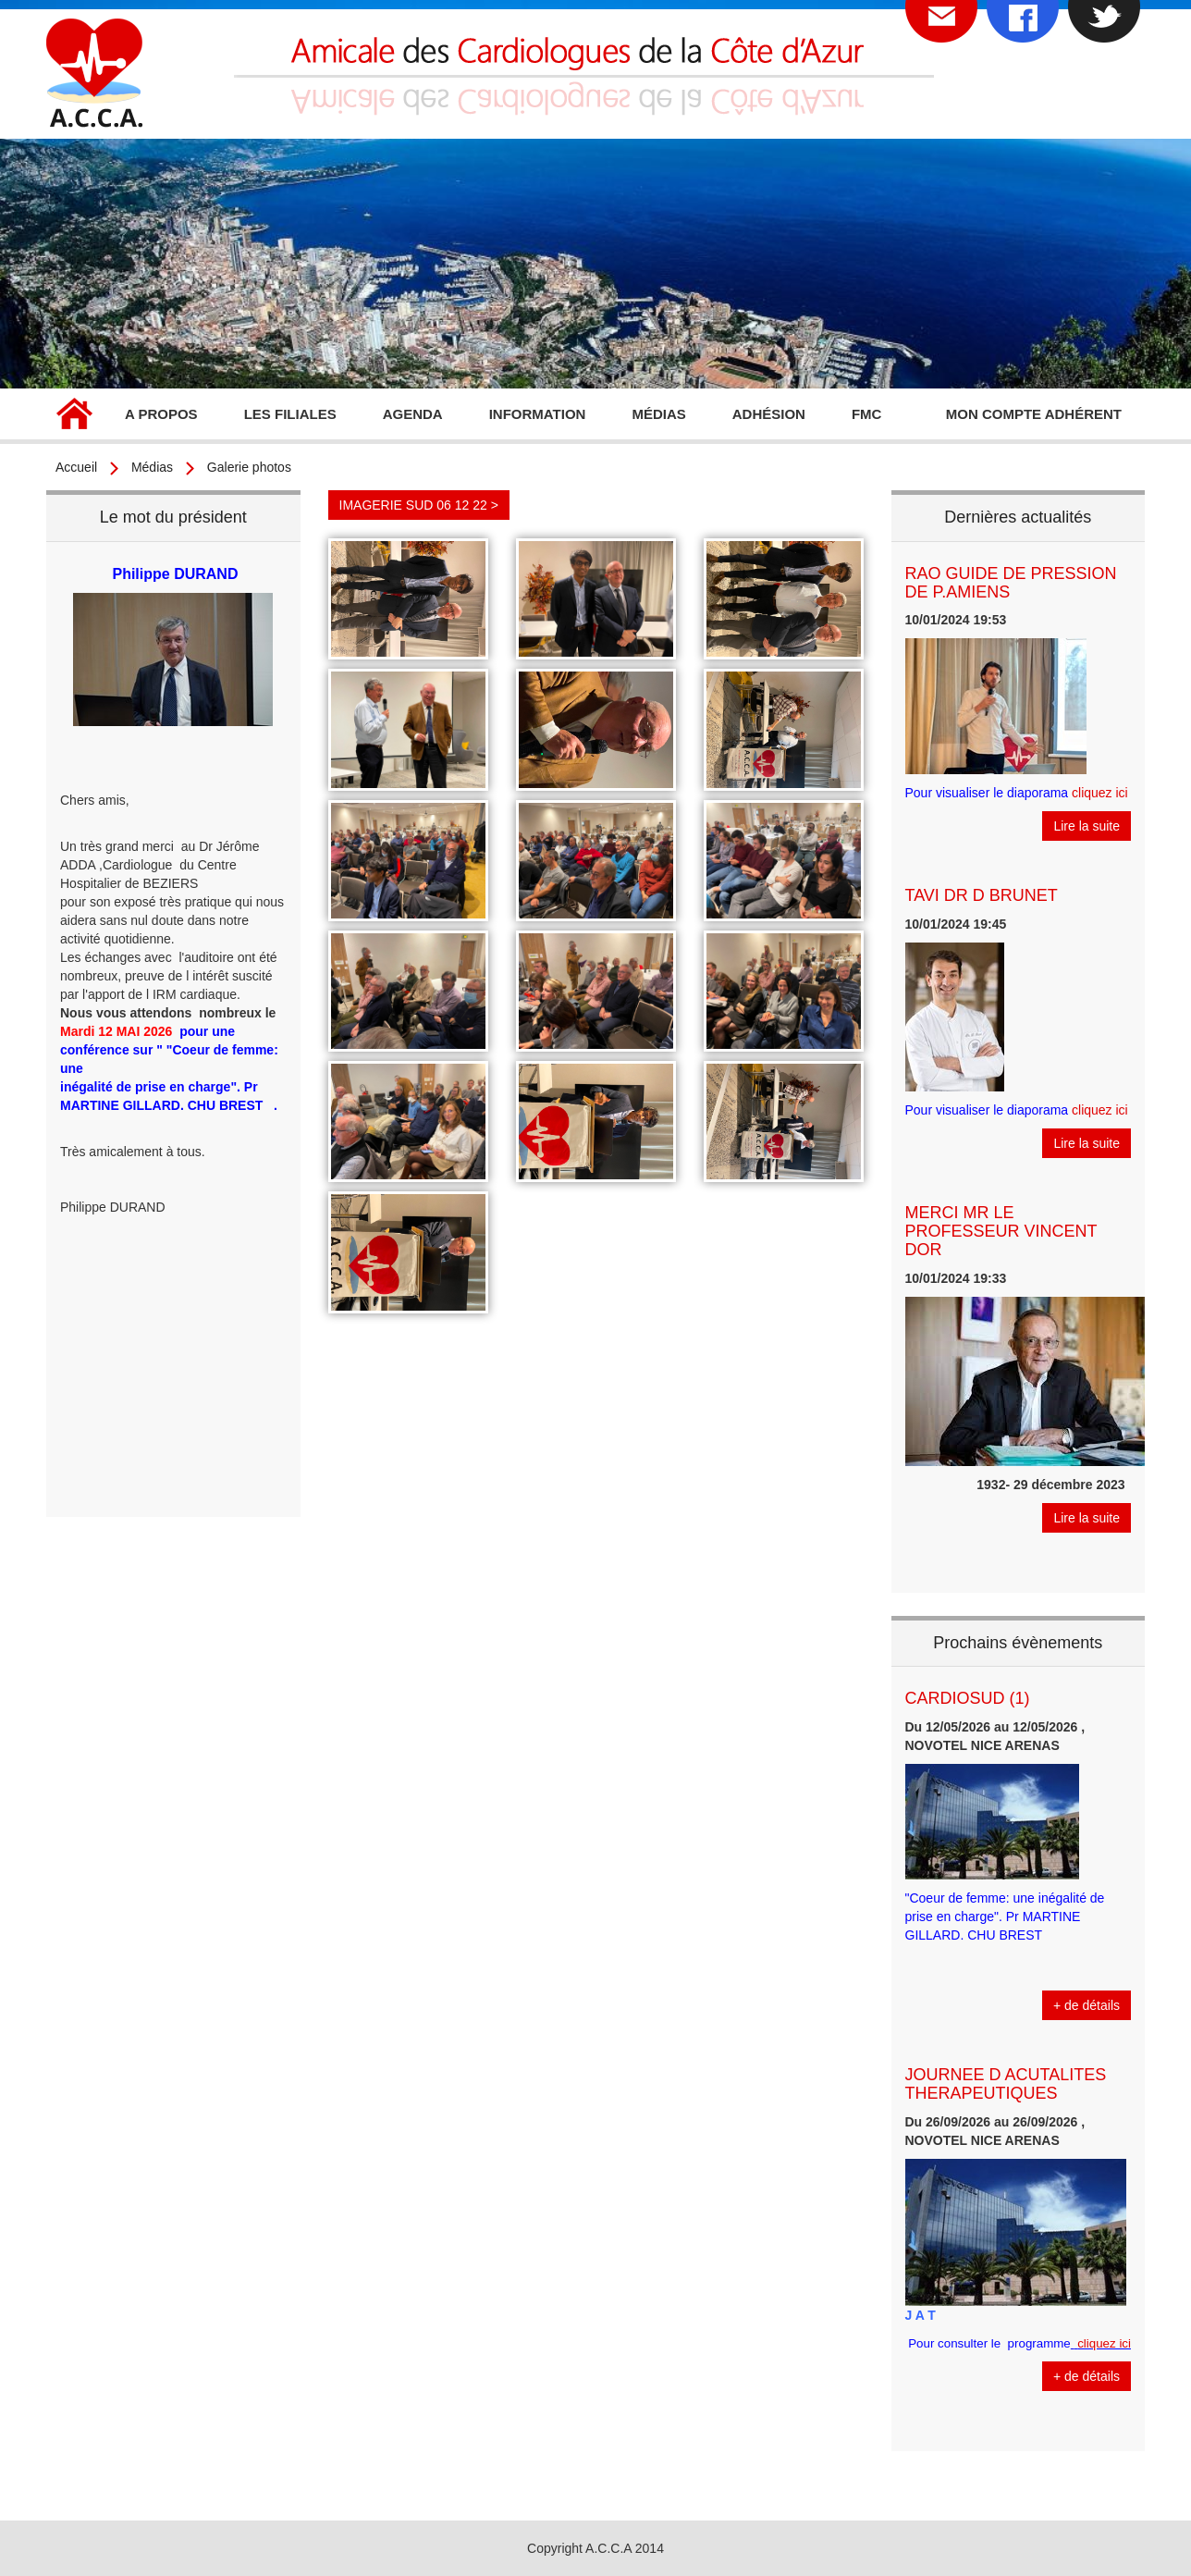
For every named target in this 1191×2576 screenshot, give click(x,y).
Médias (658, 414)
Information (537, 414)
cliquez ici (1100, 792)
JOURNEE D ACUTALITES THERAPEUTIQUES (1006, 2083)
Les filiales (290, 414)
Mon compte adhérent (1034, 414)
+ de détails (1086, 2005)
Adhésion (768, 414)
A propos (161, 414)
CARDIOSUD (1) (967, 1698)
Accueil (74, 416)
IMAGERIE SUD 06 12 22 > (418, 505)
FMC (867, 414)
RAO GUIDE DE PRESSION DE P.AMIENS (1011, 582)
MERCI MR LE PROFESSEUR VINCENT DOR (1001, 1231)
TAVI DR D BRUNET (981, 895)
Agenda (413, 414)
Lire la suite (1086, 826)
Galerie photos (249, 467)
